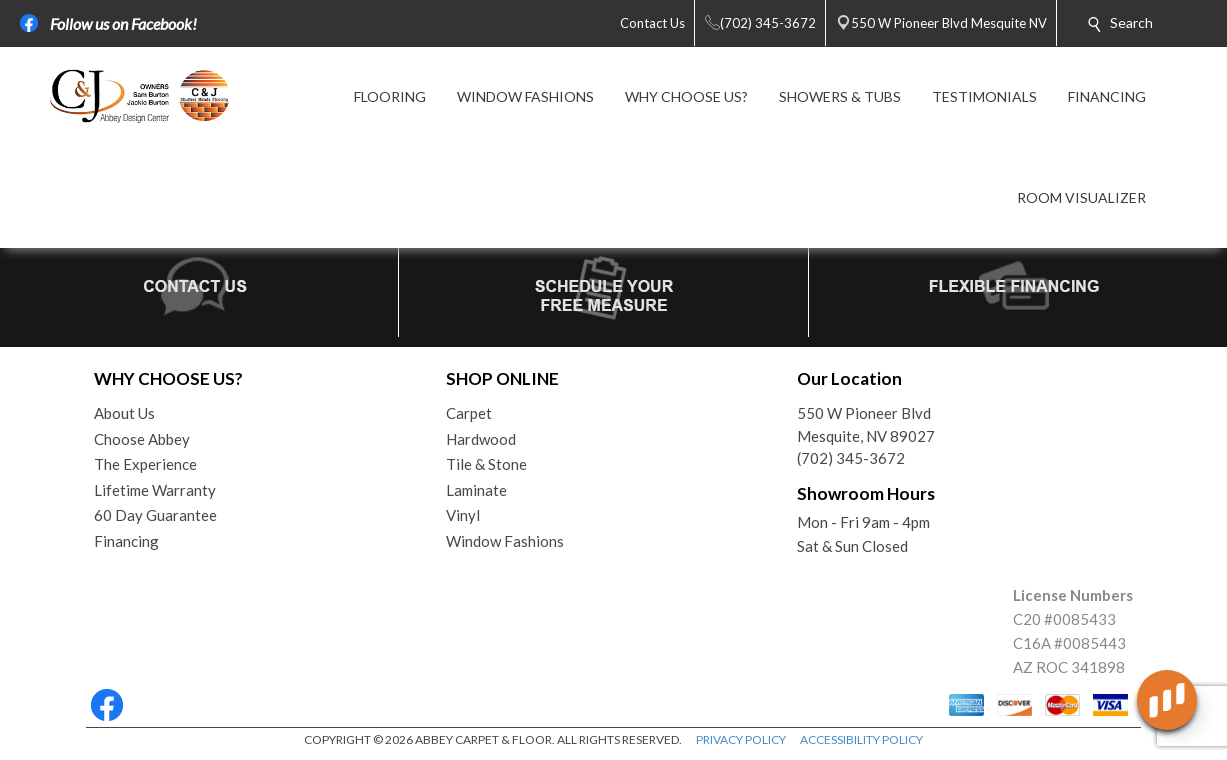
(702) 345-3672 (851, 458)
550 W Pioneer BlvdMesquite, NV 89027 (866, 424)
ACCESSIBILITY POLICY (861, 739)
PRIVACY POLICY (741, 739)
